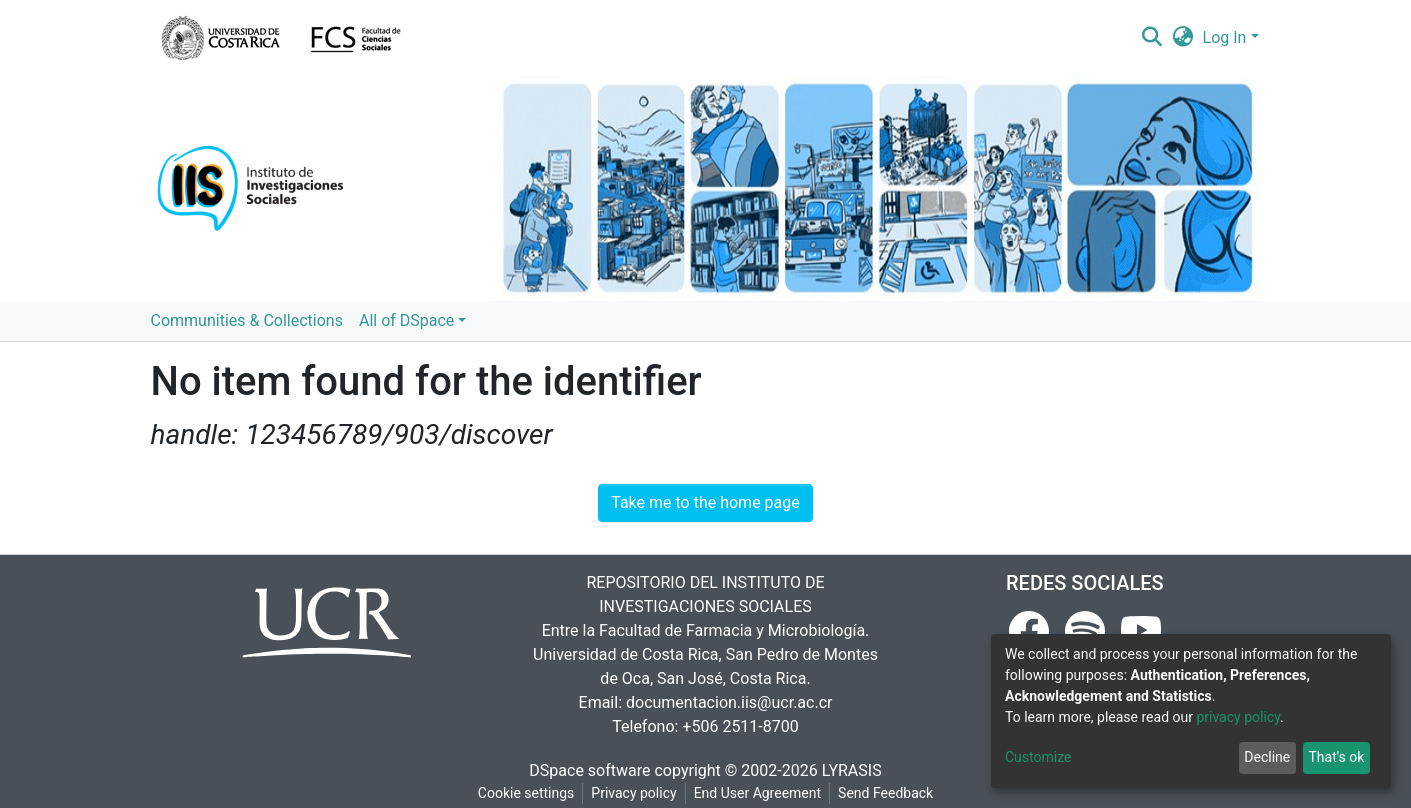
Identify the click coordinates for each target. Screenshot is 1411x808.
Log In (1225, 37)
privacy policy (1238, 717)
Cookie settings (526, 793)
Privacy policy (633, 793)
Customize (1038, 757)
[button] (1182, 38)
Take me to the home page (705, 502)
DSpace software (589, 770)
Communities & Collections (247, 320)
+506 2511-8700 (740, 726)
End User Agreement (757, 793)
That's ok (1336, 757)
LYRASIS (852, 770)
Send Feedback (885, 793)
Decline (1267, 757)
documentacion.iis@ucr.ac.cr (729, 702)
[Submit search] (1152, 38)
